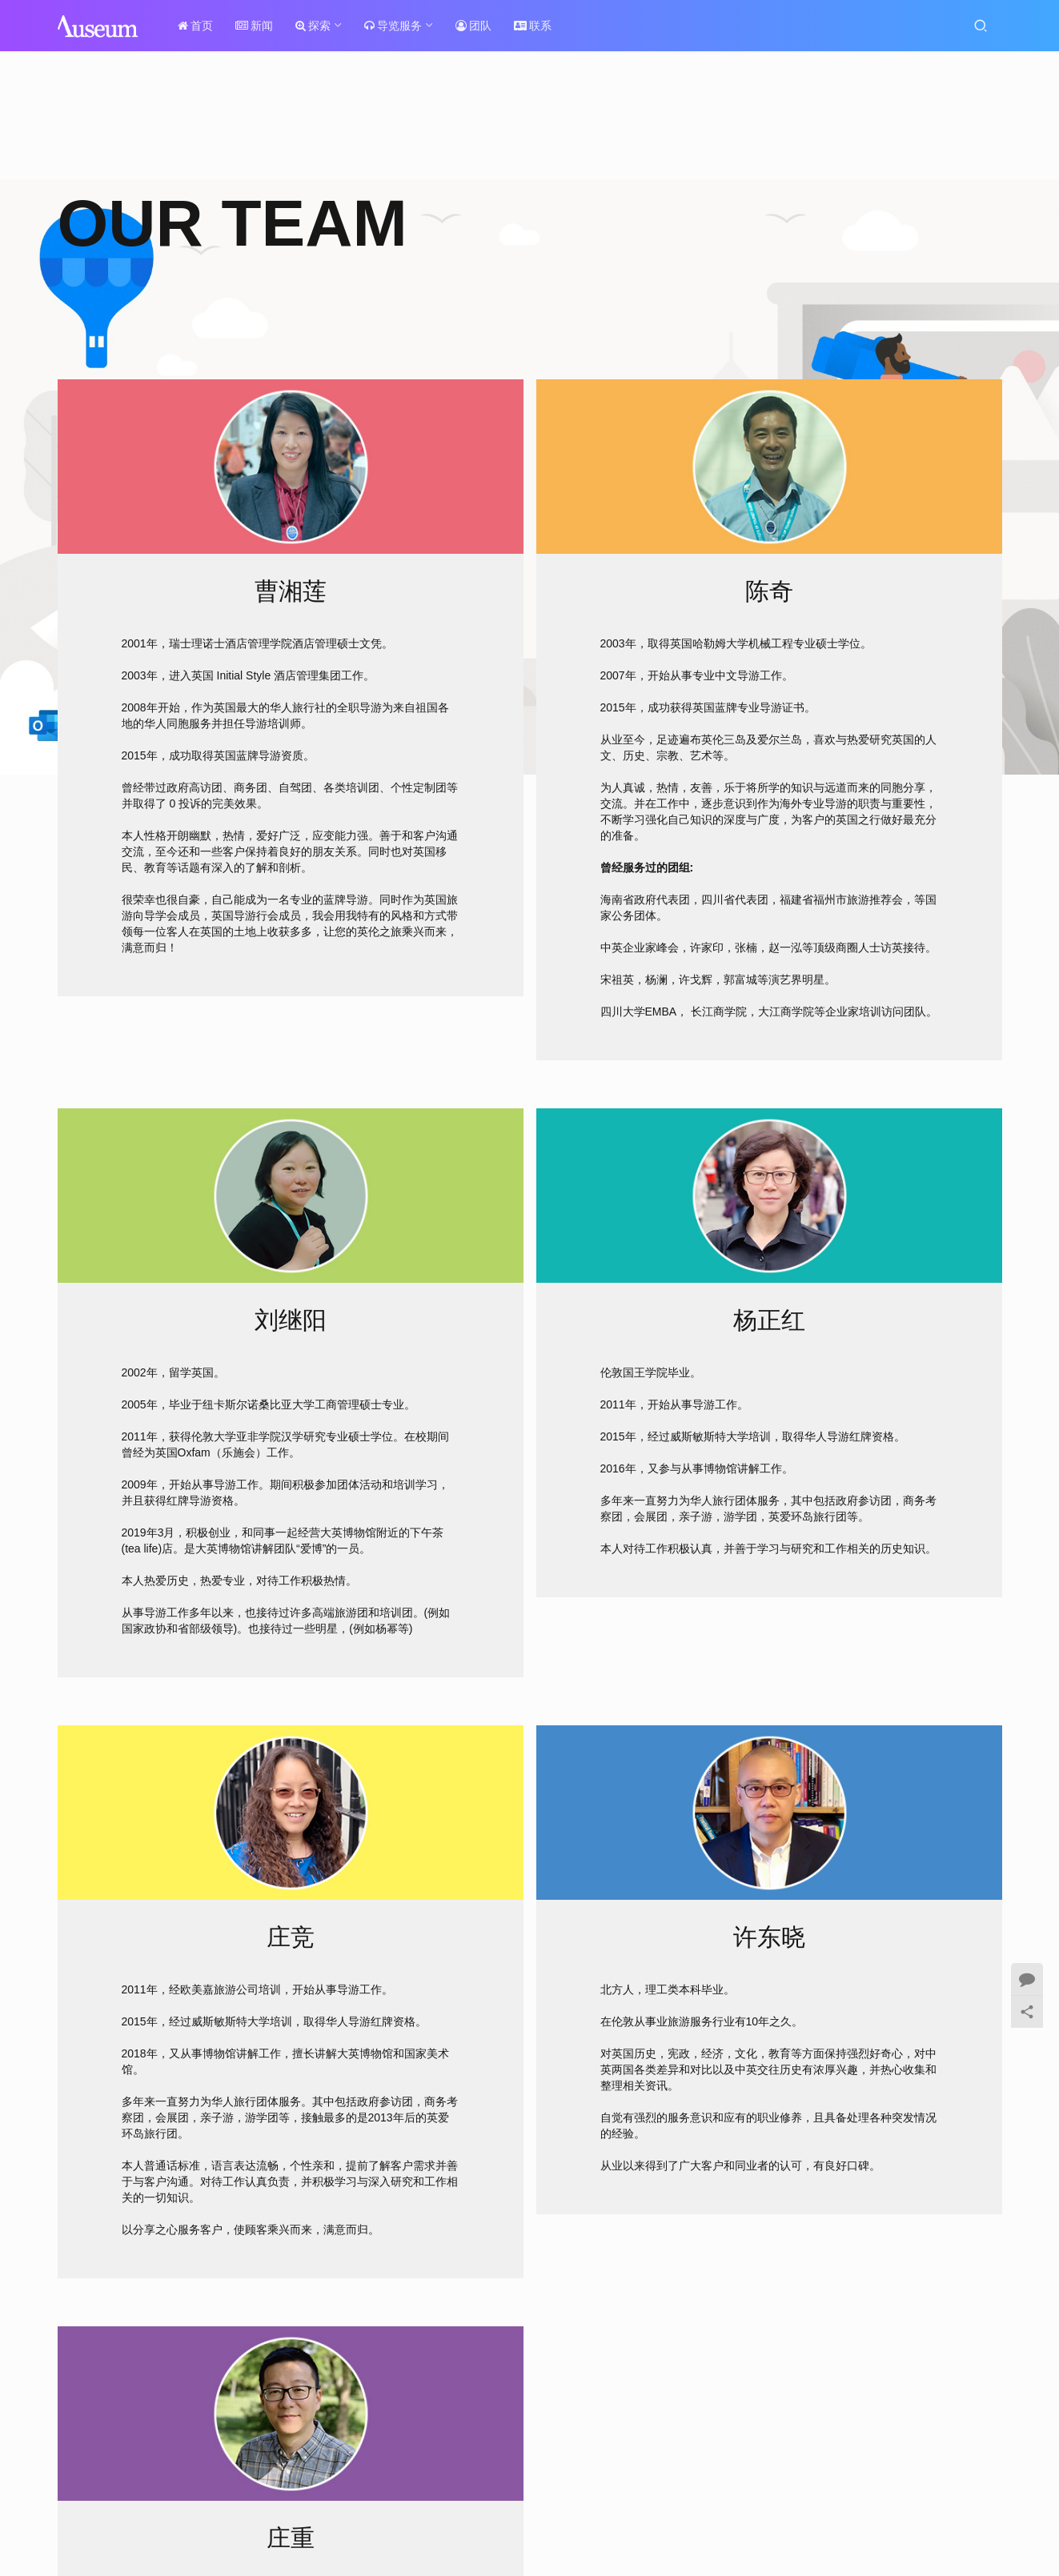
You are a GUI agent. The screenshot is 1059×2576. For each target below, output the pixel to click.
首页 (201, 25)
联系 (538, 25)
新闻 (260, 25)
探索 (318, 25)
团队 (479, 25)
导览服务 (398, 25)
